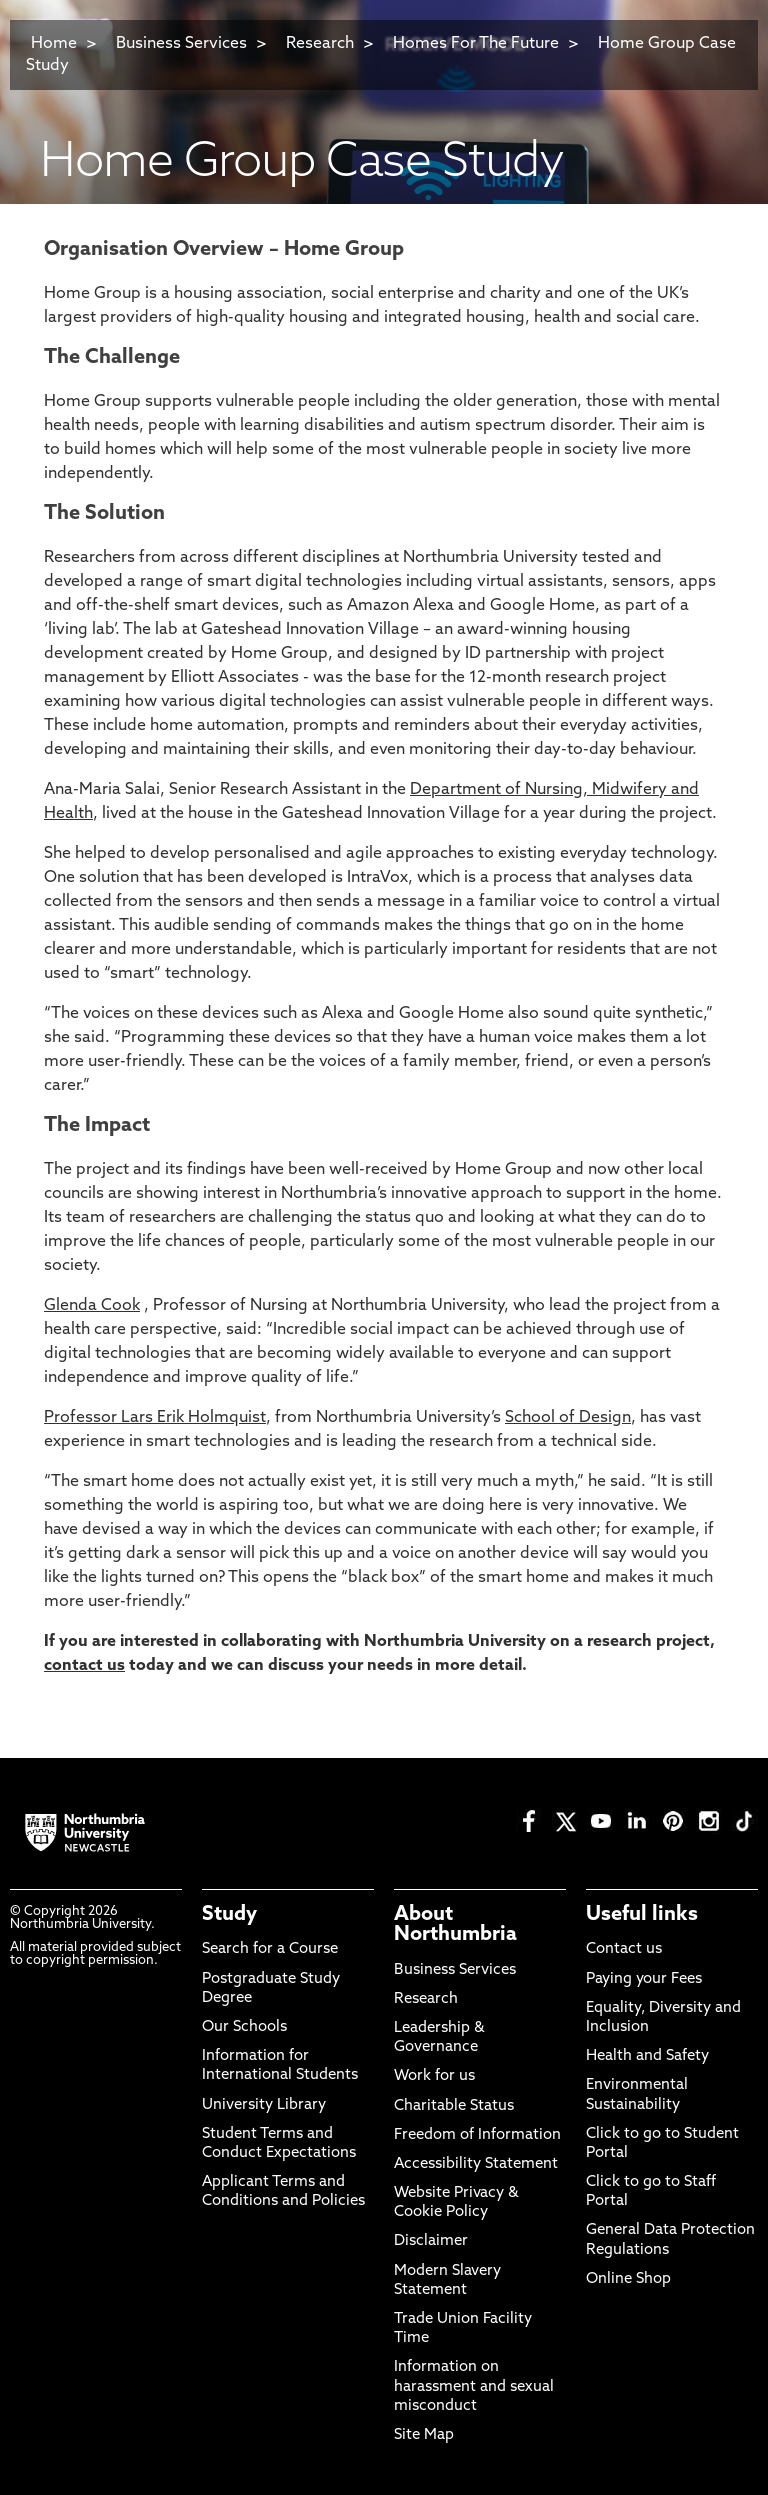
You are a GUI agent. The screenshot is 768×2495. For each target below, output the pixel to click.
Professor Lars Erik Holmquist (155, 1418)
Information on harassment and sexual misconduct (474, 2386)
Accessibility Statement (476, 2164)
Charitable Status (454, 2106)
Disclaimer (431, 2241)
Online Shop (628, 2279)
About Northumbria (455, 1925)
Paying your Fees (644, 1979)
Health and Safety (647, 2056)
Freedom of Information (477, 2135)
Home (54, 44)
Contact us (624, 1949)
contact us (84, 1666)
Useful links (642, 1915)
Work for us (434, 2076)
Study (229, 1915)
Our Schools (244, 2027)
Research (322, 44)
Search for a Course (270, 1949)
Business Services (181, 44)
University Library (264, 2105)
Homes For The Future (476, 44)
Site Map (424, 2435)
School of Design (568, 1418)
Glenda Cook (92, 1306)
